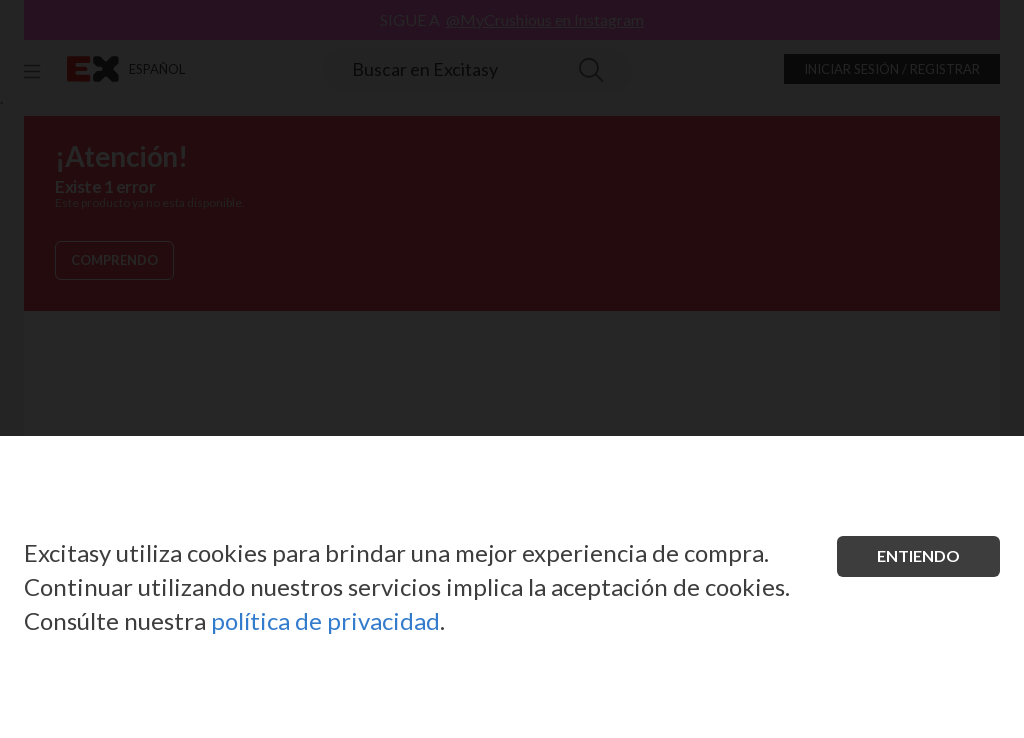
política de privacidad (325, 620)
